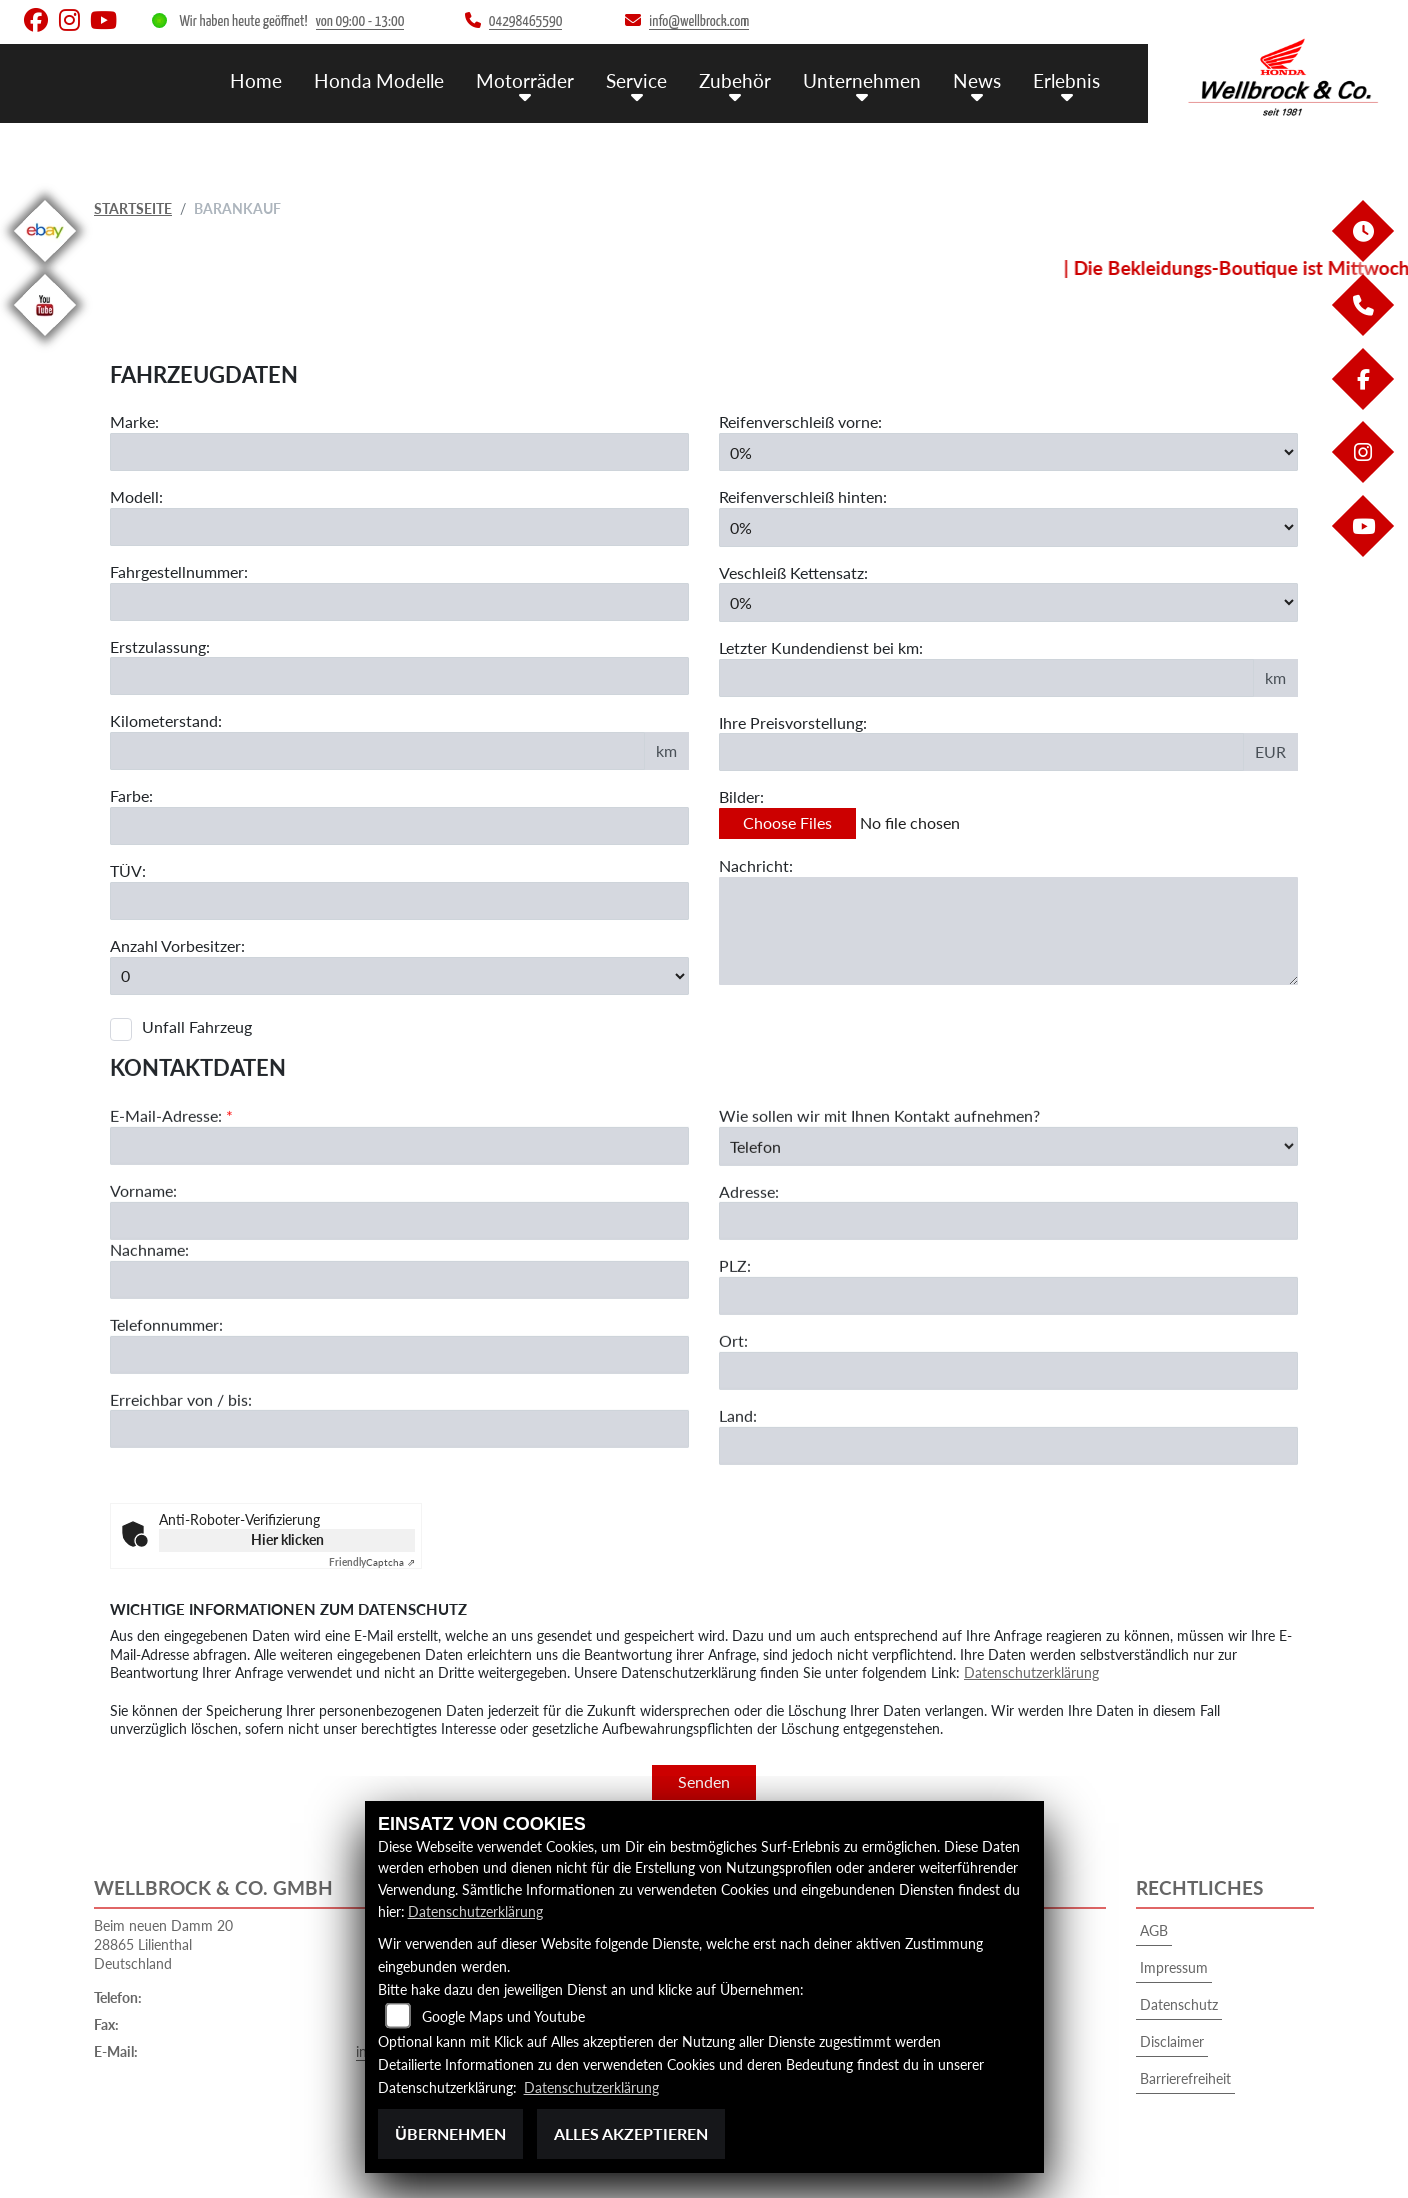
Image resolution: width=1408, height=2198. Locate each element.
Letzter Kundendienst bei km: (821, 647)
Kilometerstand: (166, 720)
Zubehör (735, 80)
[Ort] (1008, 1447)
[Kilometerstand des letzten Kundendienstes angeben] (986, 678)
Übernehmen (450, 2133)
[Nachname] (399, 1356)
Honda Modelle (379, 80)
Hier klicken (287, 1539)
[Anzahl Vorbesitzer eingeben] (399, 976)
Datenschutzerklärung (1031, 1672)
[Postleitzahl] (1008, 1372)
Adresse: (749, 1266)
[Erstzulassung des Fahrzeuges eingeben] (399, 676)
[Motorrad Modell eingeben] (399, 527)
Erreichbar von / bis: (181, 1474)
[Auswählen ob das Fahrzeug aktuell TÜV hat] (399, 901)
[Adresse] (1008, 1297)
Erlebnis (1066, 80)
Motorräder (525, 80)
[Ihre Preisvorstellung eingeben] (981, 752)
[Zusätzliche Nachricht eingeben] (1008, 931)
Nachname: (149, 1325)
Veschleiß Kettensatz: (793, 572)
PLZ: (735, 1341)
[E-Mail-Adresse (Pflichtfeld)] (399, 1222)
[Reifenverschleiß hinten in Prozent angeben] (1008, 527)
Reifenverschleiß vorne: (800, 421)
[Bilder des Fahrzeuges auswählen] (1008, 824)
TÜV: (128, 870)
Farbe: (131, 795)
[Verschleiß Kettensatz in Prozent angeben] (1008, 602)
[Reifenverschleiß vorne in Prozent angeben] (1008, 452)
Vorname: (143, 1266)
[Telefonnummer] (399, 1430)
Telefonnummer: (166, 1400)
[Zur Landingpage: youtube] (45, 339)
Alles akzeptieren (631, 2133)
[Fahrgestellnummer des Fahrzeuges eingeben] (399, 602)
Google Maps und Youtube (503, 2016)
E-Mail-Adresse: (171, 1191)
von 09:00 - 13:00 (360, 21)
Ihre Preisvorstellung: (793, 722)
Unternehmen (862, 80)
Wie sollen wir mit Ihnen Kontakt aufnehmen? (879, 1191)
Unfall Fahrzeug (197, 1026)
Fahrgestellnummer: (179, 571)
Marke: (134, 421)
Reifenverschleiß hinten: (803, 496)
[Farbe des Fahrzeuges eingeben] (399, 826)
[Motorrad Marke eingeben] (399, 452)
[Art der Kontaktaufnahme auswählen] (1008, 1222)
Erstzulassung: (160, 646)
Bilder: (741, 796)
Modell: (136, 496)
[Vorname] (399, 1297)
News (977, 80)
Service (636, 80)
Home (256, 80)
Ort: (733, 1416)
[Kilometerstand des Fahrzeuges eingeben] (377, 751)
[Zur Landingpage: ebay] (45, 265)
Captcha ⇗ (372, 1562)
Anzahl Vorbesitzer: (177, 945)
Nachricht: (756, 865)
